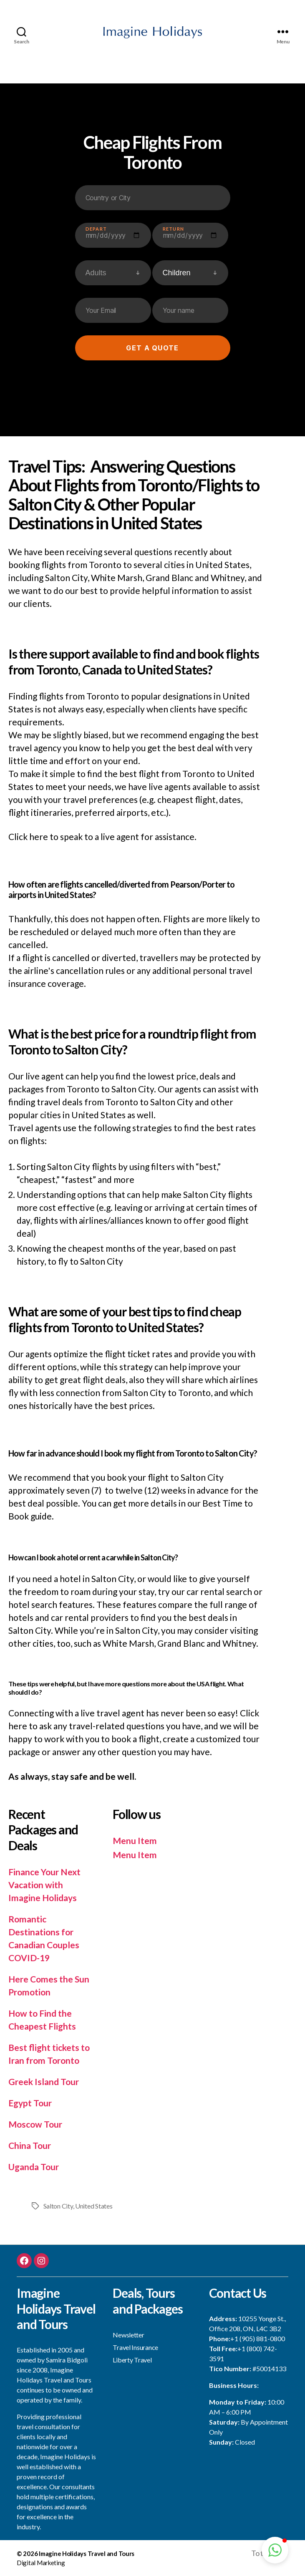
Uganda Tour (33, 2166)
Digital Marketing (41, 2562)
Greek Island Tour (43, 2081)
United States (94, 2206)
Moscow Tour (35, 2124)
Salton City (58, 2206)
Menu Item (135, 1840)
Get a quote (152, 348)
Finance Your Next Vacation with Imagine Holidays (44, 1885)
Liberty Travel (132, 2360)
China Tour (29, 2145)
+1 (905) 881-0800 (257, 2338)
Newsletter (128, 2335)
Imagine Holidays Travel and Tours (86, 2553)
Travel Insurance (135, 2347)
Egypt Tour (30, 2103)
